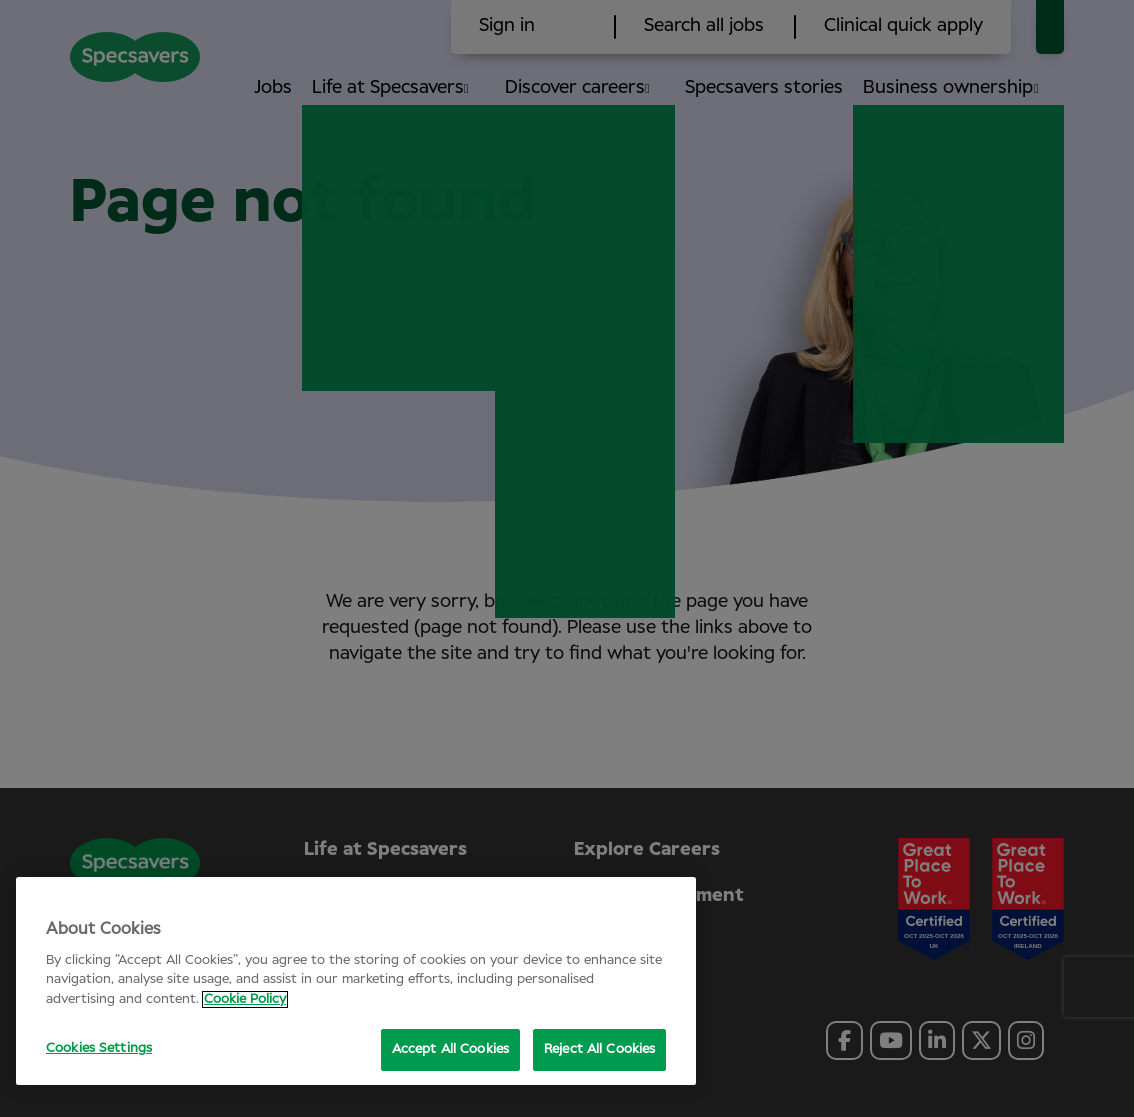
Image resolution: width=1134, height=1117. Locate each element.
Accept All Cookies (450, 1049)
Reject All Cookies (599, 1049)
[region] (356, 981)
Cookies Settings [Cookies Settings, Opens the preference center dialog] (99, 1048)
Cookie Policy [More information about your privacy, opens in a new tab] (245, 999)
